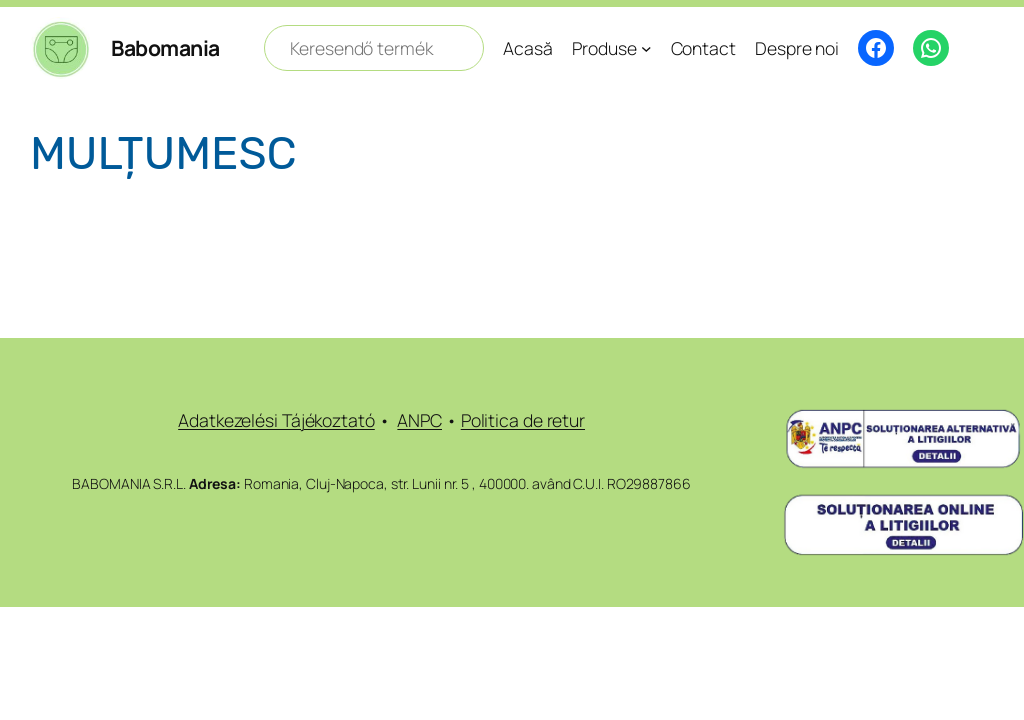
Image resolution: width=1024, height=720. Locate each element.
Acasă (528, 48)
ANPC (419, 420)
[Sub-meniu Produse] (646, 48)
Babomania (165, 47)
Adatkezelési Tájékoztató (276, 420)
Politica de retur (523, 420)
